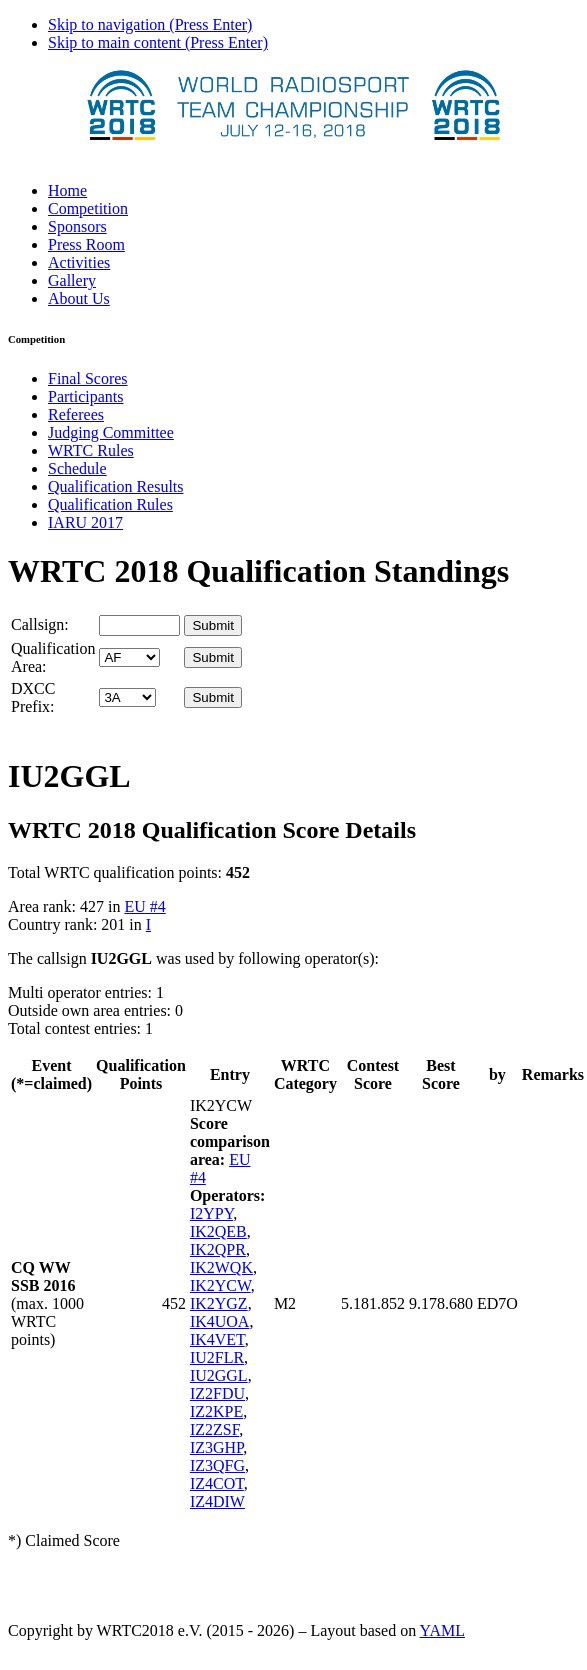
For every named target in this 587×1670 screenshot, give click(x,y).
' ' (129, 657)
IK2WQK (221, 1267)
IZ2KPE (216, 1411)
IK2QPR (218, 1249)
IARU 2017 (85, 522)
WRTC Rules (91, 450)
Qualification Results (116, 486)
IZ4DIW (217, 1501)
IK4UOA (220, 1321)
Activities (79, 262)
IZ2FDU (217, 1393)
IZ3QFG (217, 1465)
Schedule (77, 468)
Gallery (72, 280)
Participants (86, 396)
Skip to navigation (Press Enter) (150, 24)
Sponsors (77, 226)
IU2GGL (219, 1375)
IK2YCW (220, 1285)
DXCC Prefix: (33, 697)
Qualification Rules (110, 504)
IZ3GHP (216, 1447)
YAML (442, 1630)
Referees (76, 414)
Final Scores (88, 378)
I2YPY (211, 1213)
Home (67, 190)
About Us (79, 298)
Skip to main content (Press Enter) (158, 42)
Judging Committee (111, 432)
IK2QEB (218, 1231)
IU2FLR (217, 1357)
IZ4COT (217, 1483)
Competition (88, 208)
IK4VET (217, 1339)
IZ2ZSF (214, 1429)
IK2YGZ (219, 1303)
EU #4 (144, 906)
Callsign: (40, 624)
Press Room (86, 244)
